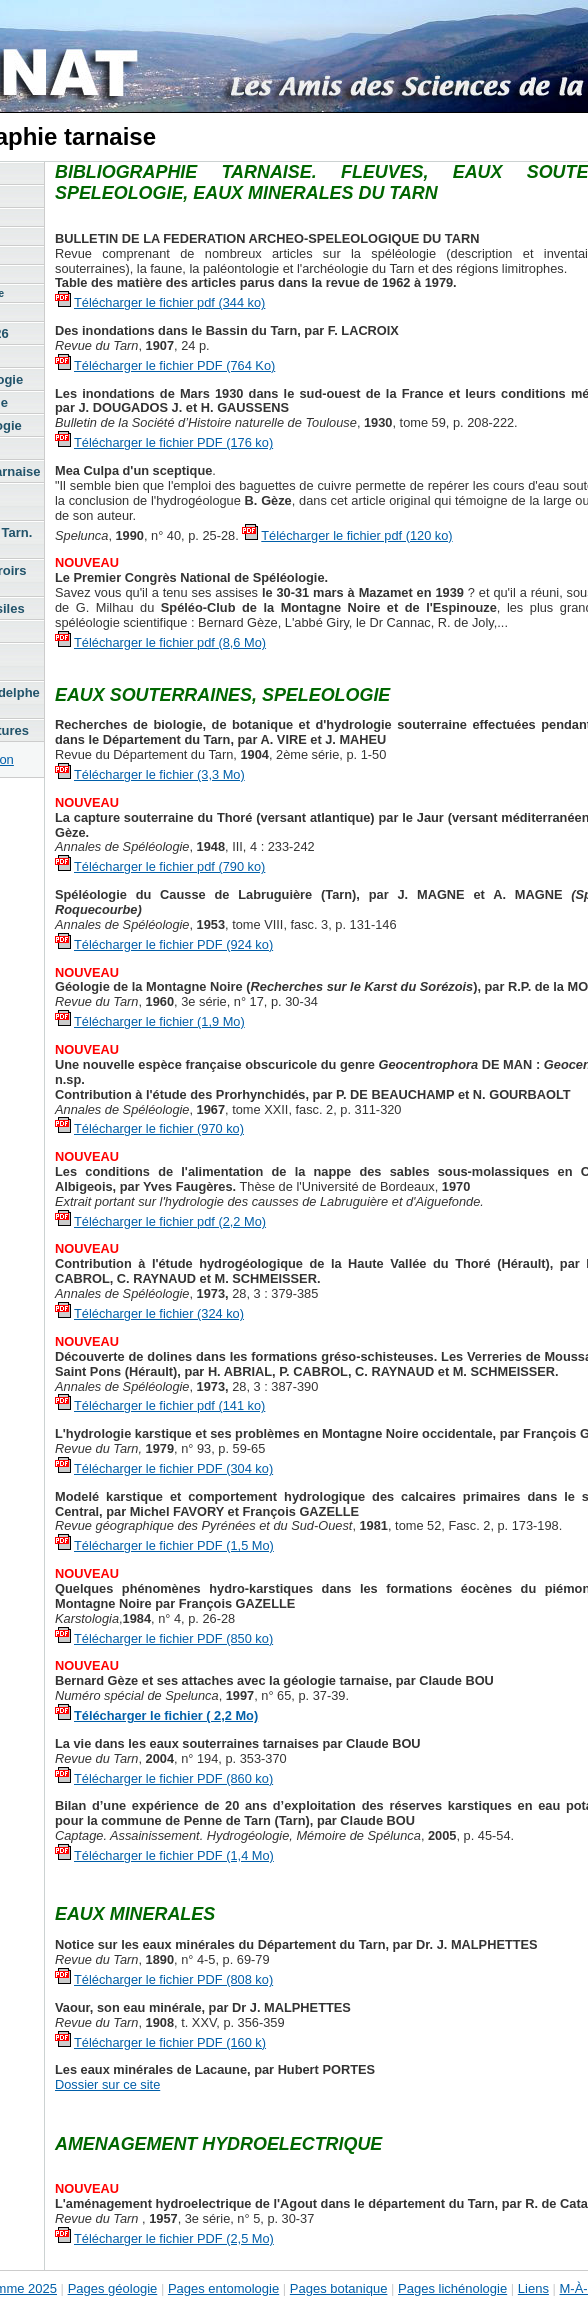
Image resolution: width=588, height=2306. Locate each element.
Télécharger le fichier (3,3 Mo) (159, 774)
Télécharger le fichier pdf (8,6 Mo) (170, 642)
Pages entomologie (223, 2288)
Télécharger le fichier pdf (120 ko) (356, 535)
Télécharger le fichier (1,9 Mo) (159, 1021)
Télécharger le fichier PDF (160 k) (170, 2042)
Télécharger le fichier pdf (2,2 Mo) (170, 1221)
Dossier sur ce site (107, 2084)
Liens (533, 2288)
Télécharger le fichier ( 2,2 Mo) (166, 1715)
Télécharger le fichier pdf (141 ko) (169, 1405)
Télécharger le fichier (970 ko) (159, 1128)
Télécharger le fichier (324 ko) (159, 1313)
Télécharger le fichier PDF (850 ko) (173, 1638)
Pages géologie (113, 2288)
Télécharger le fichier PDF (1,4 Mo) (174, 1855)
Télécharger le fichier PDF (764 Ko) (174, 365)
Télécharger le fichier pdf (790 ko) (169, 866)
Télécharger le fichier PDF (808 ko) (173, 1979)
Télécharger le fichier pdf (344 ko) (169, 302)
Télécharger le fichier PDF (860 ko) (173, 1778)
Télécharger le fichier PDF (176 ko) (173, 442)
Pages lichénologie (452, 2288)
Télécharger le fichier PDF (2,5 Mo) (174, 2238)
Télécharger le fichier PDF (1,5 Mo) (174, 1545)
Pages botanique (339, 2288)
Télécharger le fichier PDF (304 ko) (173, 1468)
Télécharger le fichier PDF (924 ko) (173, 944)
